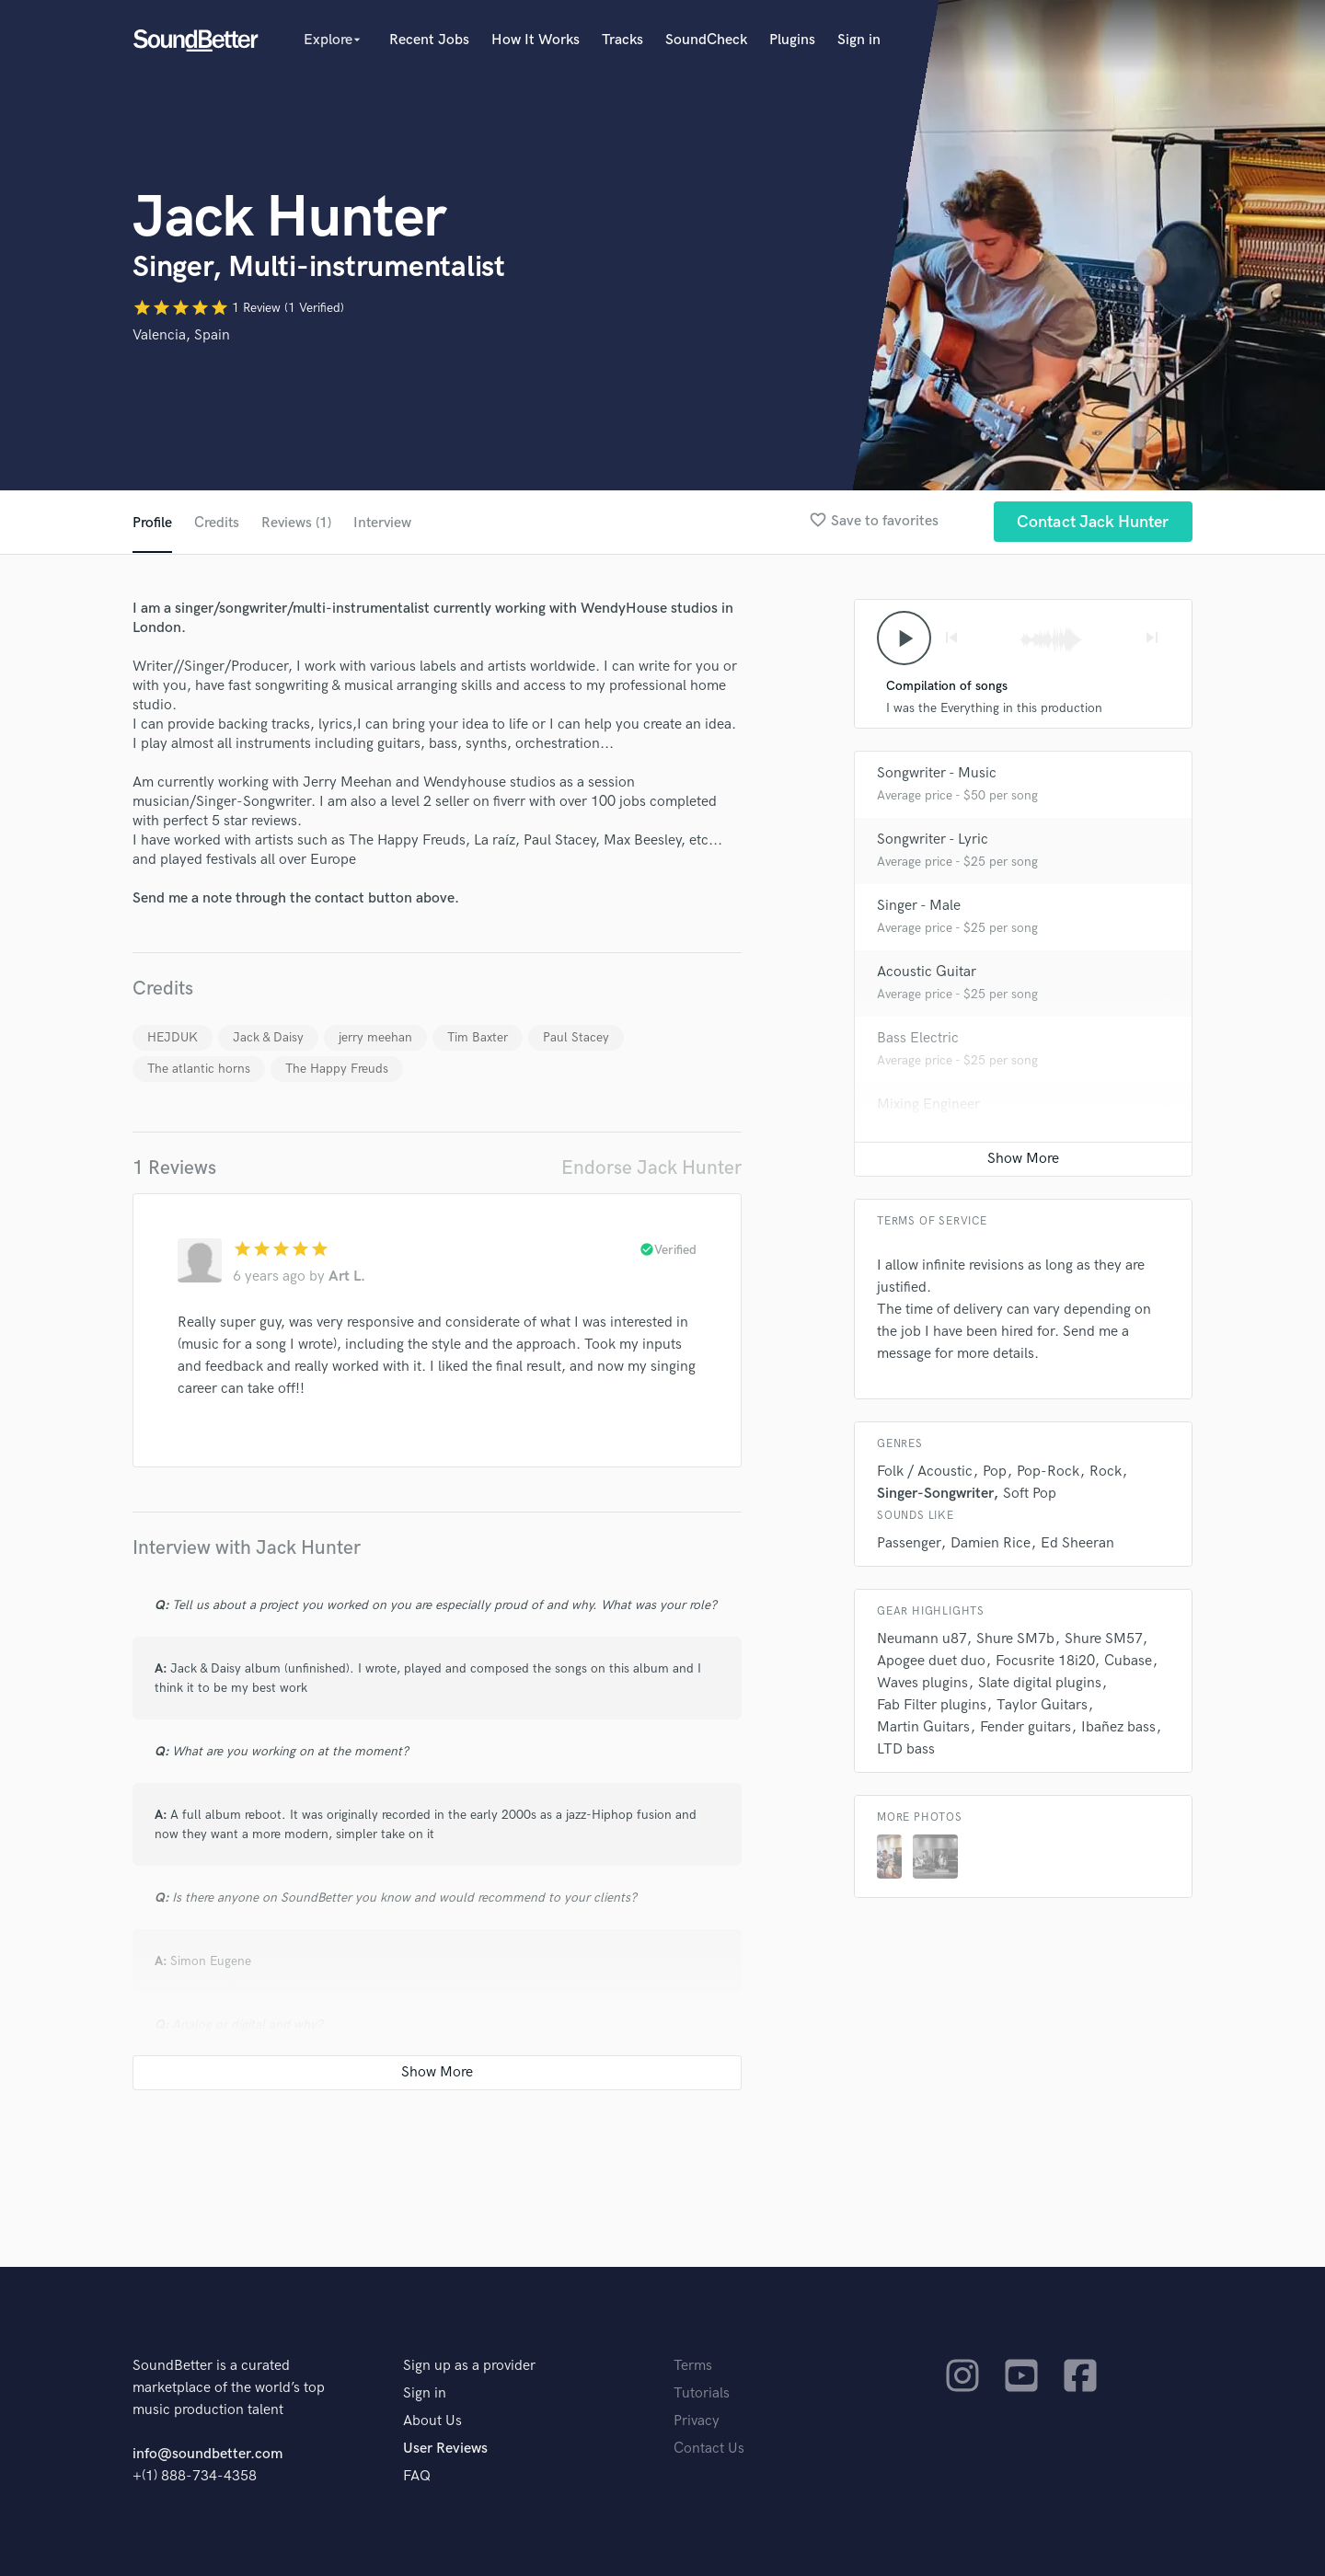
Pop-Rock (1048, 1472)
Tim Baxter (477, 1037)
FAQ (417, 2476)
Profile (152, 523)
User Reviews (445, 2448)
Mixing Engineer (928, 1105)
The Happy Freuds (336, 1068)
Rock (1105, 1472)
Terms (693, 2366)
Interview (385, 523)
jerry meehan (375, 1037)
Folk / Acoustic (925, 1472)
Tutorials (702, 2393)
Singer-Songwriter (935, 1494)
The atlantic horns (198, 1068)
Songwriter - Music (937, 774)
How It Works (535, 40)
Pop (995, 1472)
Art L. (346, 1276)
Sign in (859, 40)
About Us (432, 2421)
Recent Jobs (429, 40)
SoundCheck (706, 40)
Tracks (622, 40)
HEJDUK (172, 1037)
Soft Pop (1029, 1494)
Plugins (792, 40)
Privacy (697, 2421)
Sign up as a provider (469, 2366)
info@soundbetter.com (207, 2454)
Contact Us (709, 2448)
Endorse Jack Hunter (651, 1167)
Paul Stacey (576, 1037)
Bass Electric (918, 1039)
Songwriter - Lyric (932, 840)
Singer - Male (919, 906)
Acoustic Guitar (926, 973)
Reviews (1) (297, 523)
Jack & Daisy (268, 1037)
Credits (217, 523)
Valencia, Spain (181, 335)
